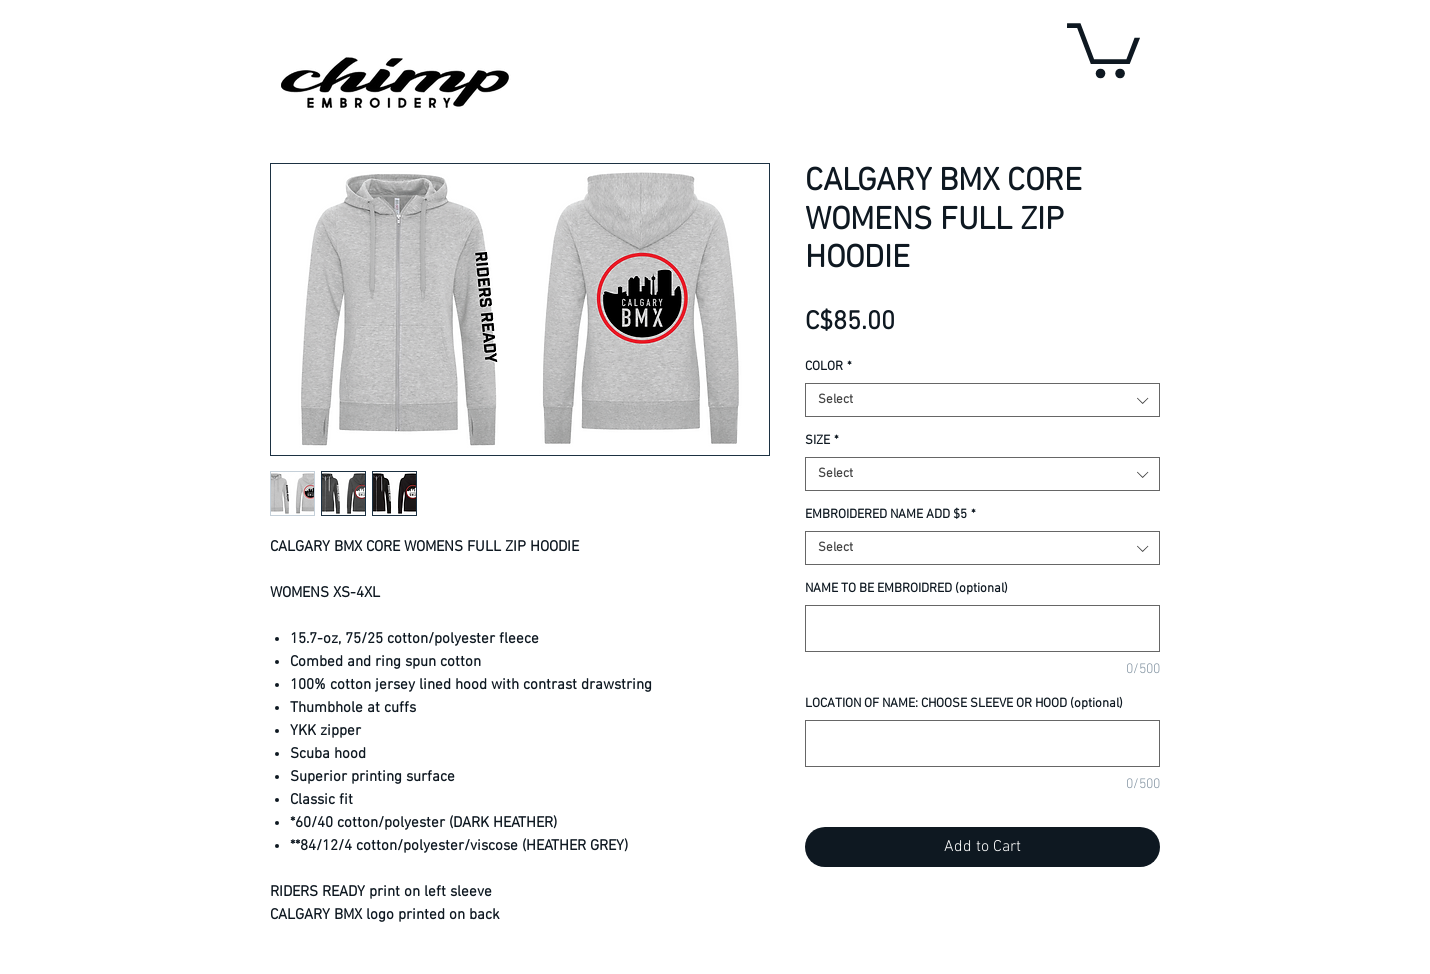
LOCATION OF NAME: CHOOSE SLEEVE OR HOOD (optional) (964, 704)
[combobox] (982, 400)
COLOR (828, 367)
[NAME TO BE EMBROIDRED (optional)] (982, 628)
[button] (1103, 47)
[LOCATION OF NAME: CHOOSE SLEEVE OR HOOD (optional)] (982, 743)
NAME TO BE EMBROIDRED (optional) (906, 589)
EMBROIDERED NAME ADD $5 (890, 515)
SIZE (822, 441)
